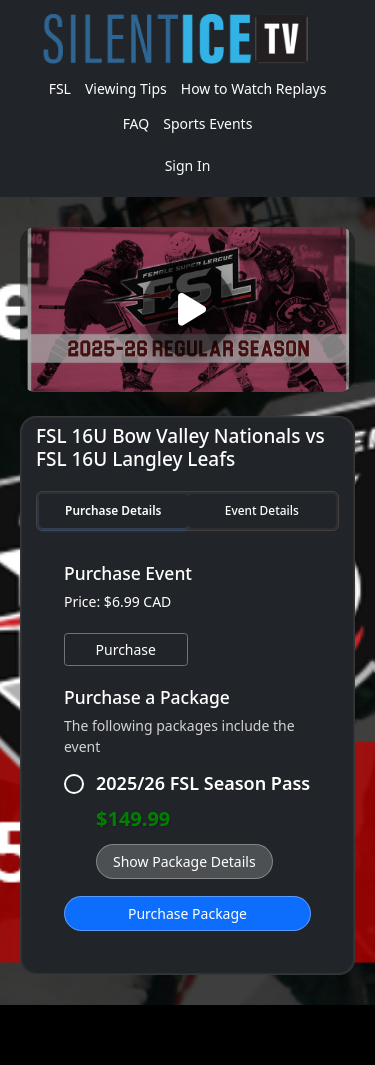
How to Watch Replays (254, 88)
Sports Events (207, 123)
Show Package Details (184, 861)
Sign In (188, 165)
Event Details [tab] (262, 510)
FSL (60, 88)
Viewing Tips (126, 88)
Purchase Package (187, 913)
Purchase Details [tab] (113, 510)
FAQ (136, 123)
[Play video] (187, 309)
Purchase (126, 649)
